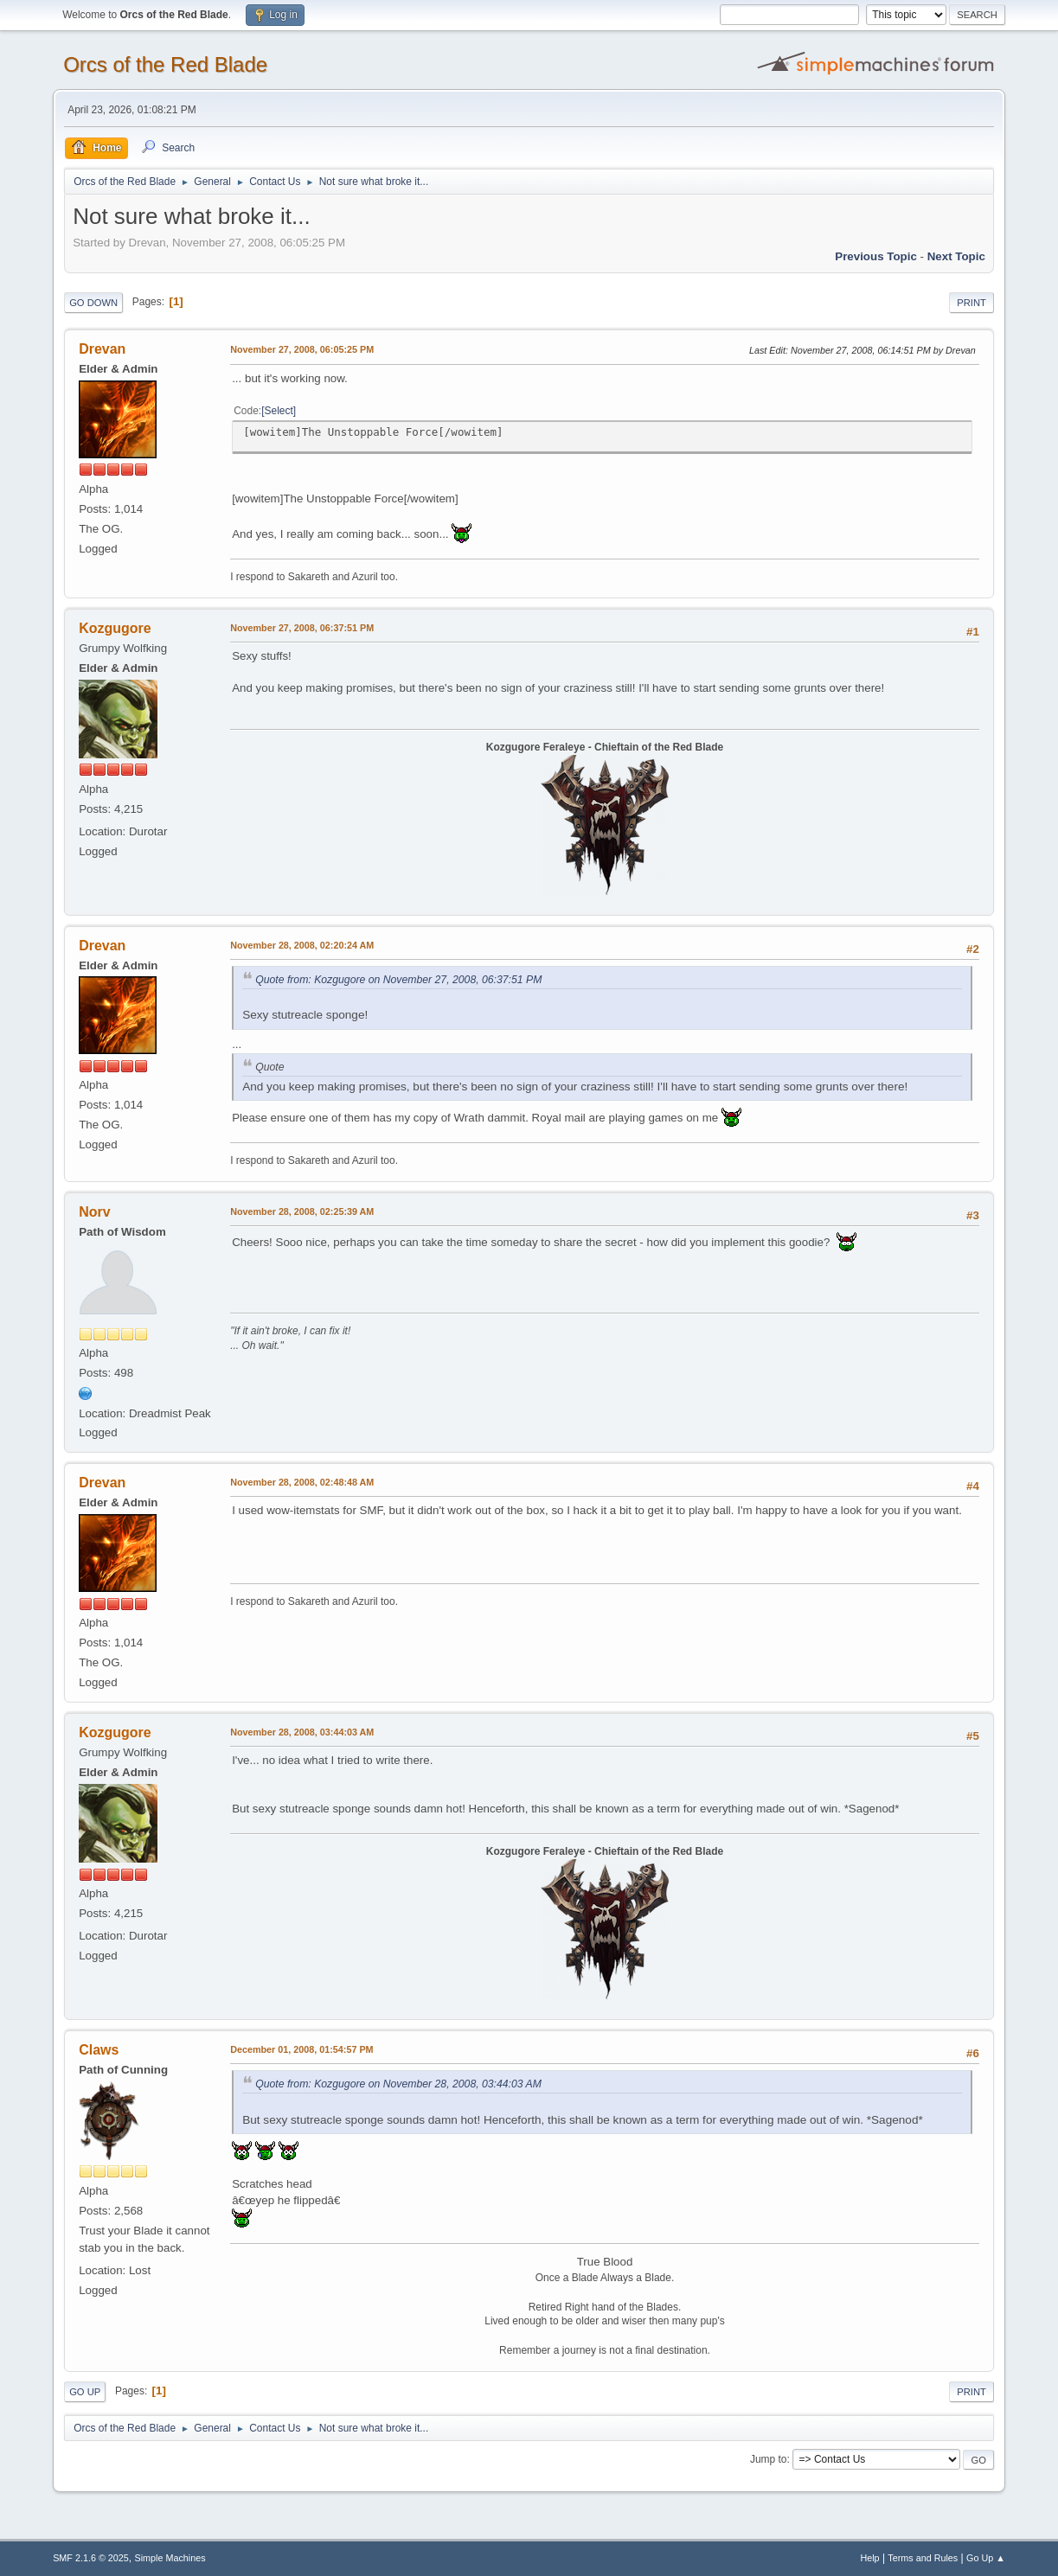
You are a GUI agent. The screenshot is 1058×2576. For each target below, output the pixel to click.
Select (279, 411)
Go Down (93, 302)
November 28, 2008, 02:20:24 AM (302, 945)
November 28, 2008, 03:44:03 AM (302, 1732)
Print (971, 302)
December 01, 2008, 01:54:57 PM (301, 2049)
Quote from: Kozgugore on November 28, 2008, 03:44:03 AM (398, 2084)
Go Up (84, 2392)
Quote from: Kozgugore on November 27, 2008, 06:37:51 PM (398, 980)
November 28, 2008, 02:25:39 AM (302, 1211)
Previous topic (876, 256)
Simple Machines (169, 2558)
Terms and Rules (923, 2558)
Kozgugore (115, 628)
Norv (94, 1212)
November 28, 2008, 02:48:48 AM (302, 1482)
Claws (99, 2049)
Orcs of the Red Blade (165, 64)
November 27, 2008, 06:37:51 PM (302, 628)
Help (869, 2558)
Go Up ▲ (985, 2558)
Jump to (768, 2459)
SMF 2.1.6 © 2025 (91, 2558)
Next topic (956, 256)
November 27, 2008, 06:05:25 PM (302, 349)
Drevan (102, 349)
